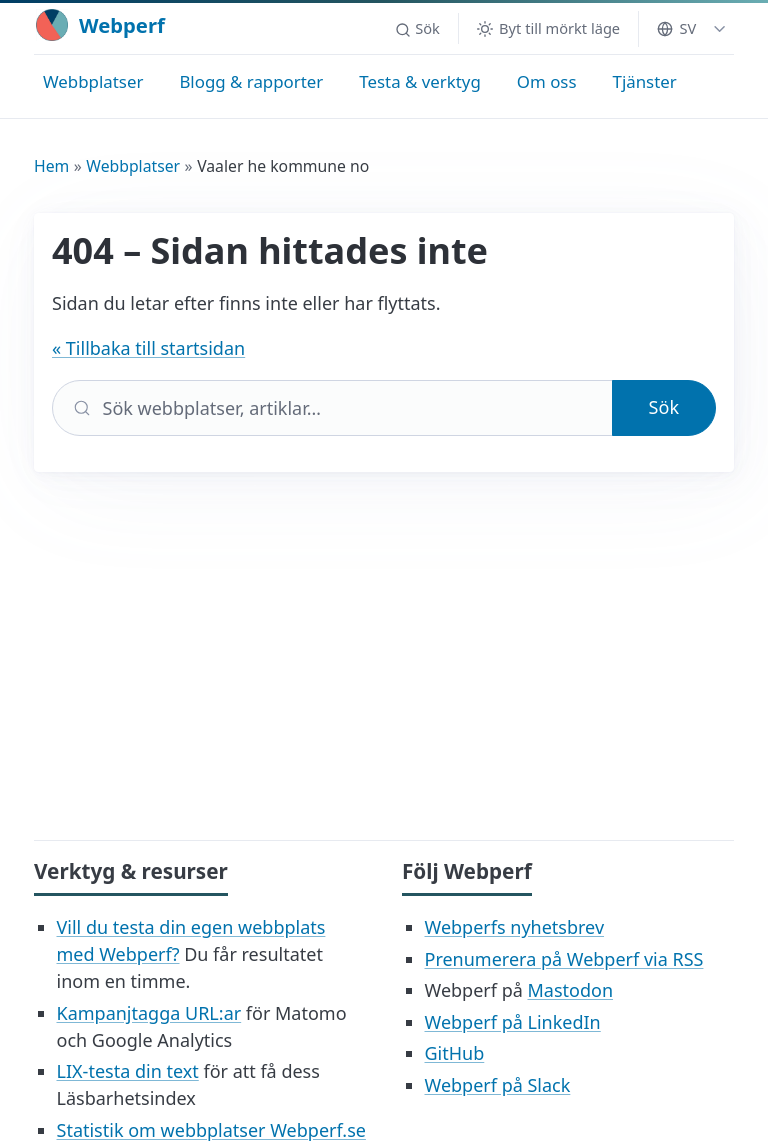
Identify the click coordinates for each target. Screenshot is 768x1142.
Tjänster (645, 81)
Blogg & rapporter (251, 81)
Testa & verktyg (420, 81)
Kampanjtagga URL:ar (149, 1013)
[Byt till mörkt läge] (548, 28)
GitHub (455, 1053)
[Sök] (332, 408)
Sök (664, 407)
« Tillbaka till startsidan (148, 348)
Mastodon (570, 990)
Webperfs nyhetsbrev (515, 927)
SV (676, 28)
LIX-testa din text (128, 1071)
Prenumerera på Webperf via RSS (564, 959)
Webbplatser (93, 81)
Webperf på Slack (498, 1085)
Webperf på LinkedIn (513, 1022)
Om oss (547, 81)
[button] (417, 29)
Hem (51, 166)
